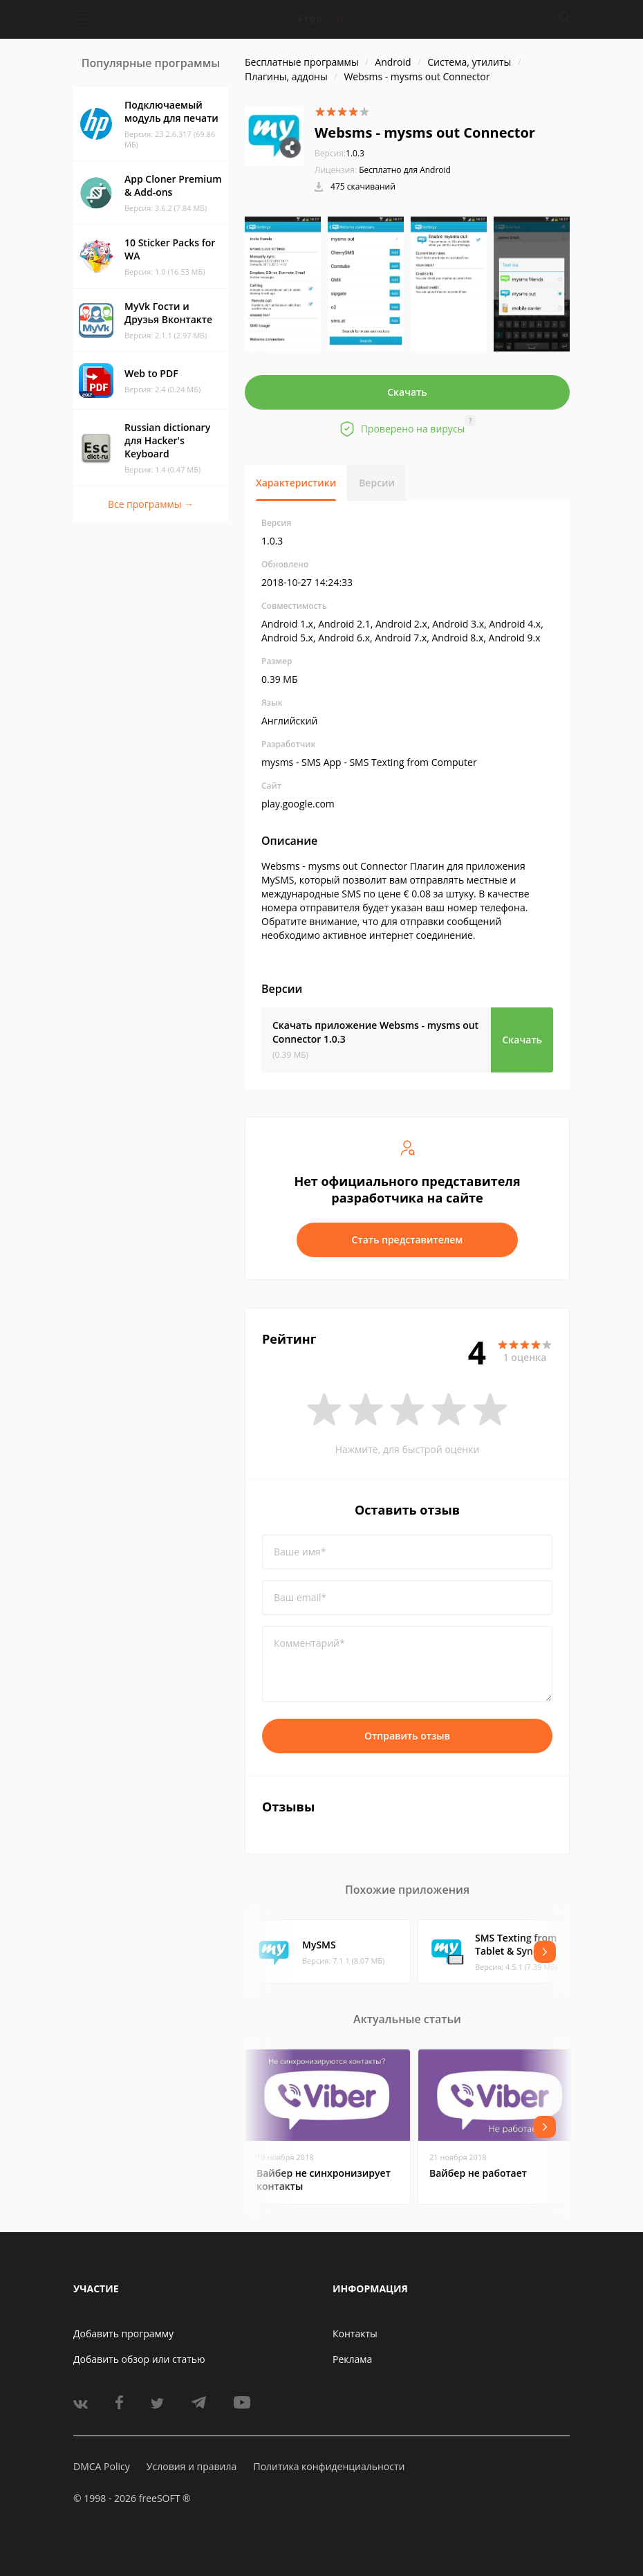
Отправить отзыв (407, 1735)
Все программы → (151, 504)
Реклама (352, 2359)
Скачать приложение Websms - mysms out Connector (375, 1031)
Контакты (355, 2333)
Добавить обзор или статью (139, 2359)
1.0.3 (339, 153)
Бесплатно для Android (405, 170)
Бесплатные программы (302, 61)
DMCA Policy (101, 2466)
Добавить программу (123, 2333)
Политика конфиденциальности (328, 2466)
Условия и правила (191, 2466)
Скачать (407, 392)
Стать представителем (407, 1239)
